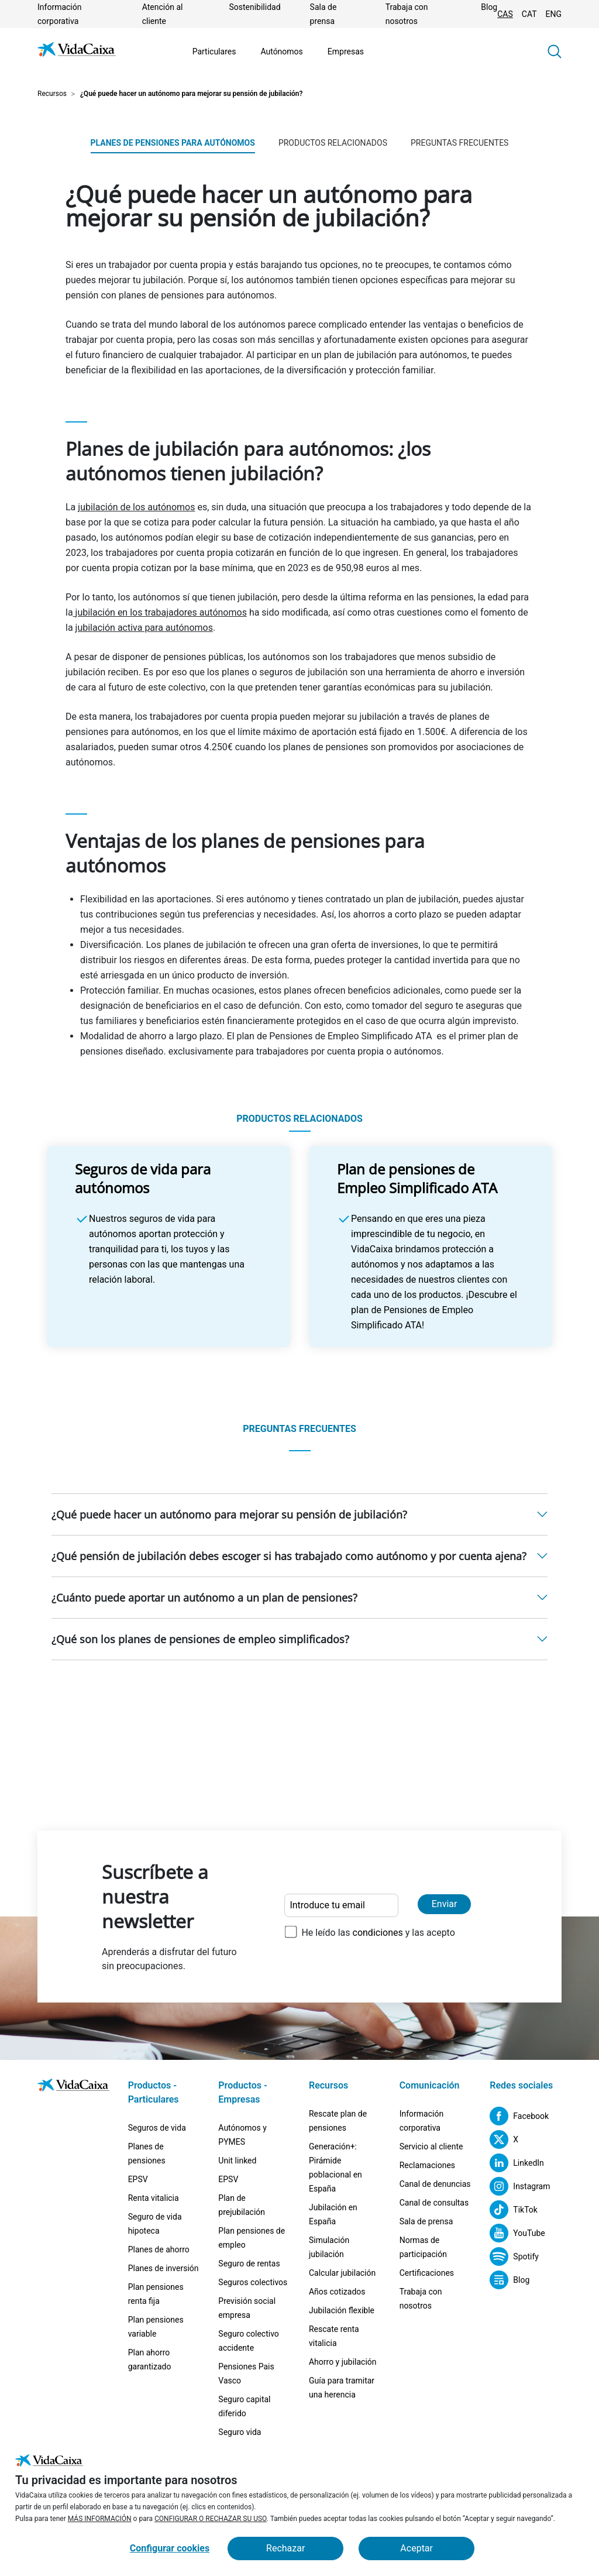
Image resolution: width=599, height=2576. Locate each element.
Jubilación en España (333, 2214)
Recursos (52, 94)
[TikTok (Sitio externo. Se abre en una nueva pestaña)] (514, 2209)
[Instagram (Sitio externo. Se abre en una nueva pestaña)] (520, 2186)
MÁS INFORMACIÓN (100, 2519)
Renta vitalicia (153, 2198)
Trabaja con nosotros (421, 2298)
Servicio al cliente (431, 2146)
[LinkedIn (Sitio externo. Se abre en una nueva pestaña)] (517, 2162)
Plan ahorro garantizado (149, 2359)
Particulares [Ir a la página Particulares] (214, 51)
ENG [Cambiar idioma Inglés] (554, 14)
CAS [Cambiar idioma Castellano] (505, 14)
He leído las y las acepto (378, 1932)
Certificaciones (427, 2273)
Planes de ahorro (159, 2249)
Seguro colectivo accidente (248, 2340)
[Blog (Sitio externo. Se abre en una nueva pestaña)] (509, 2280)
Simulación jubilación (329, 2247)
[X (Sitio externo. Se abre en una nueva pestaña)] (504, 2139)
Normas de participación (423, 2247)
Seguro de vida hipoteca (155, 2223)
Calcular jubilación (342, 2273)
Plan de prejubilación (241, 2205)
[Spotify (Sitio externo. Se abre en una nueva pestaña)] (514, 2256)
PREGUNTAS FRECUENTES (459, 142)
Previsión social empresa (247, 2308)
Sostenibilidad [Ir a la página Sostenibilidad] (254, 7)
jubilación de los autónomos (136, 507)
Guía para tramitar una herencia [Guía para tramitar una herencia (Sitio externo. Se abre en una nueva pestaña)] (341, 2387)
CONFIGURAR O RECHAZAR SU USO (210, 2519)
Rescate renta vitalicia (334, 2336)
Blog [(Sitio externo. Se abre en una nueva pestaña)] (489, 7)
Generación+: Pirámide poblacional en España (335, 2167)
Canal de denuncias (435, 2184)
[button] (555, 51)
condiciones (378, 1932)
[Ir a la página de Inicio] (76, 51)
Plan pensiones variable (156, 2326)
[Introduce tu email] (341, 1905)
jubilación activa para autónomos (144, 627)
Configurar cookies (169, 2548)
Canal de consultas (434, 2202)
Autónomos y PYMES (242, 2134)
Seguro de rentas (249, 2263)
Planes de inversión (163, 2268)
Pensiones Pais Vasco (246, 2373)
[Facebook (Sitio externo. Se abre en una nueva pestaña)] (519, 2116)
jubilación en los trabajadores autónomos (160, 612)
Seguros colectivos (252, 2282)
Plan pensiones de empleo (251, 2237)
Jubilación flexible (341, 2310)
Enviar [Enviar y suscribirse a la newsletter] (444, 1903)
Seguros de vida (157, 2127)
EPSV (138, 2179)
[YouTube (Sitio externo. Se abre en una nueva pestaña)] (517, 2233)
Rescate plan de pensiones (338, 2120)
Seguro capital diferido (244, 2406)
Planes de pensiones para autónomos (173, 142)
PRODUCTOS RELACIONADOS (332, 142)
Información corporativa (421, 2120)
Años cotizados (337, 2291)
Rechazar (285, 2548)
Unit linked (237, 2160)
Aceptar (416, 2548)
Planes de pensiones (147, 2153)
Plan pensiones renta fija (156, 2294)
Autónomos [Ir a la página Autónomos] (281, 51)
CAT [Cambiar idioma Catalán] (529, 14)
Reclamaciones (427, 2165)
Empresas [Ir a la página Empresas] (346, 51)
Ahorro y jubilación (343, 2362)
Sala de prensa (426, 2221)
